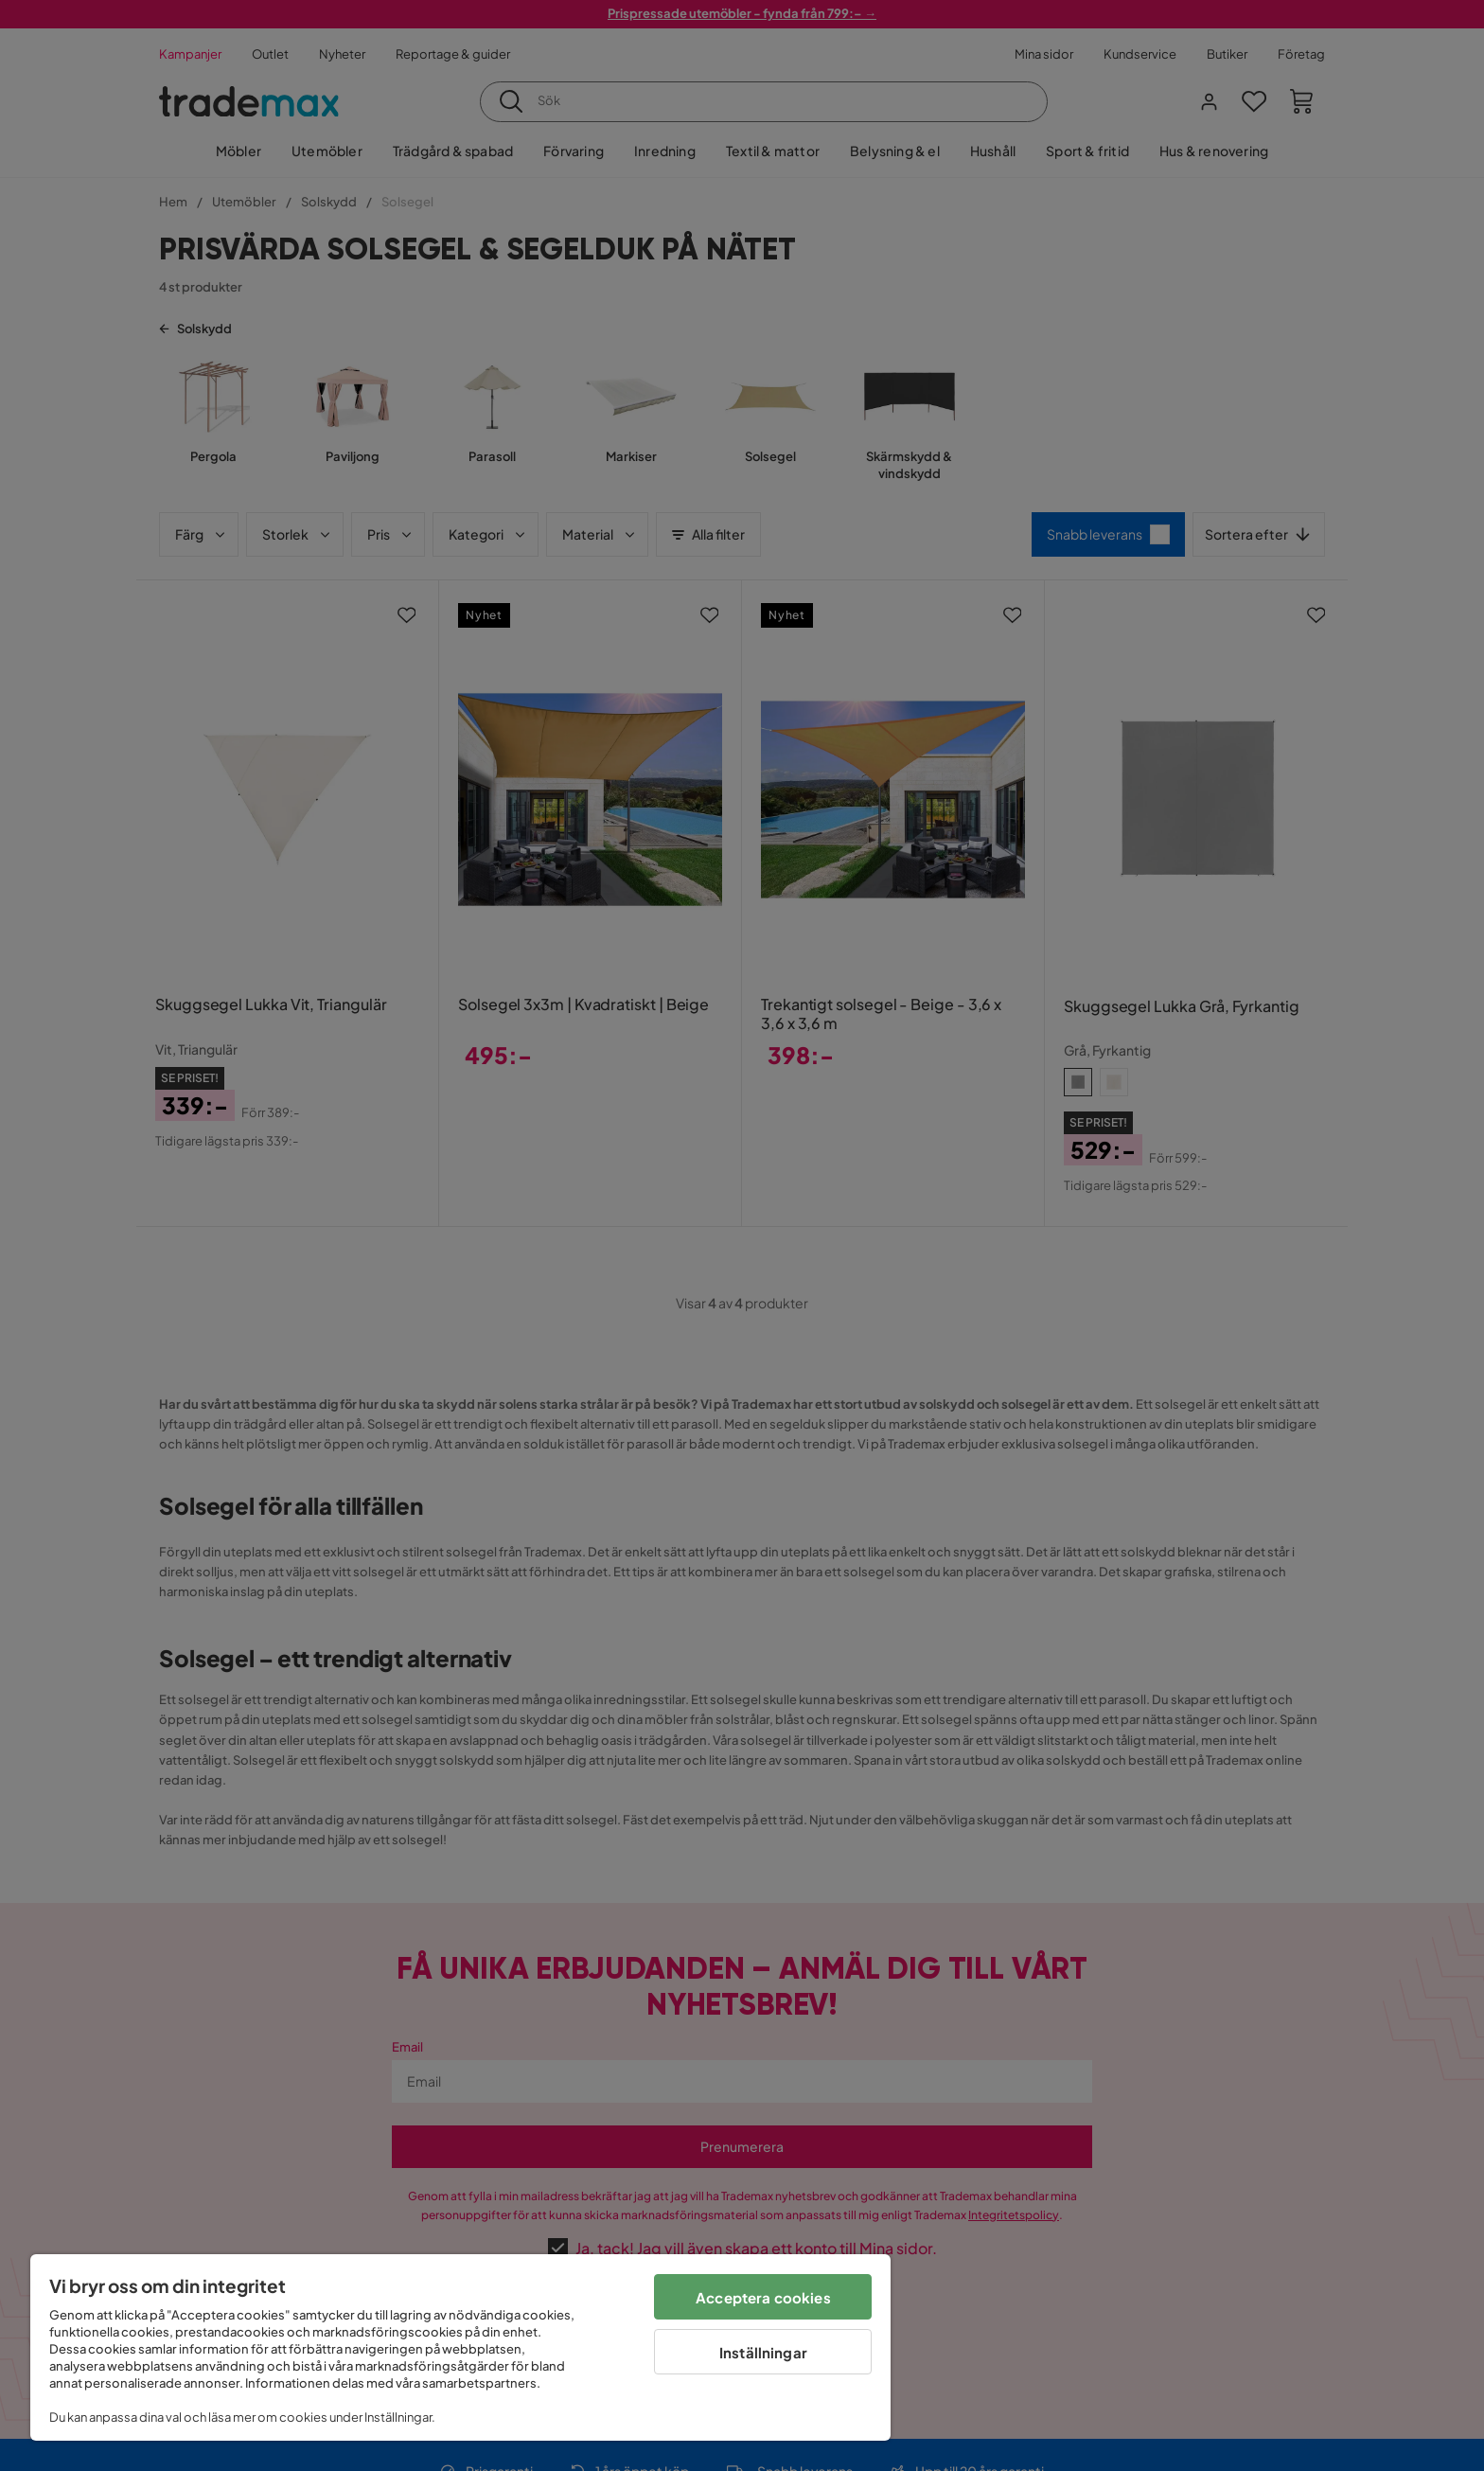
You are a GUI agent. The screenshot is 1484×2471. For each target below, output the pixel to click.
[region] (460, 2347)
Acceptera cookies (763, 2297)
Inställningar (763, 2352)
